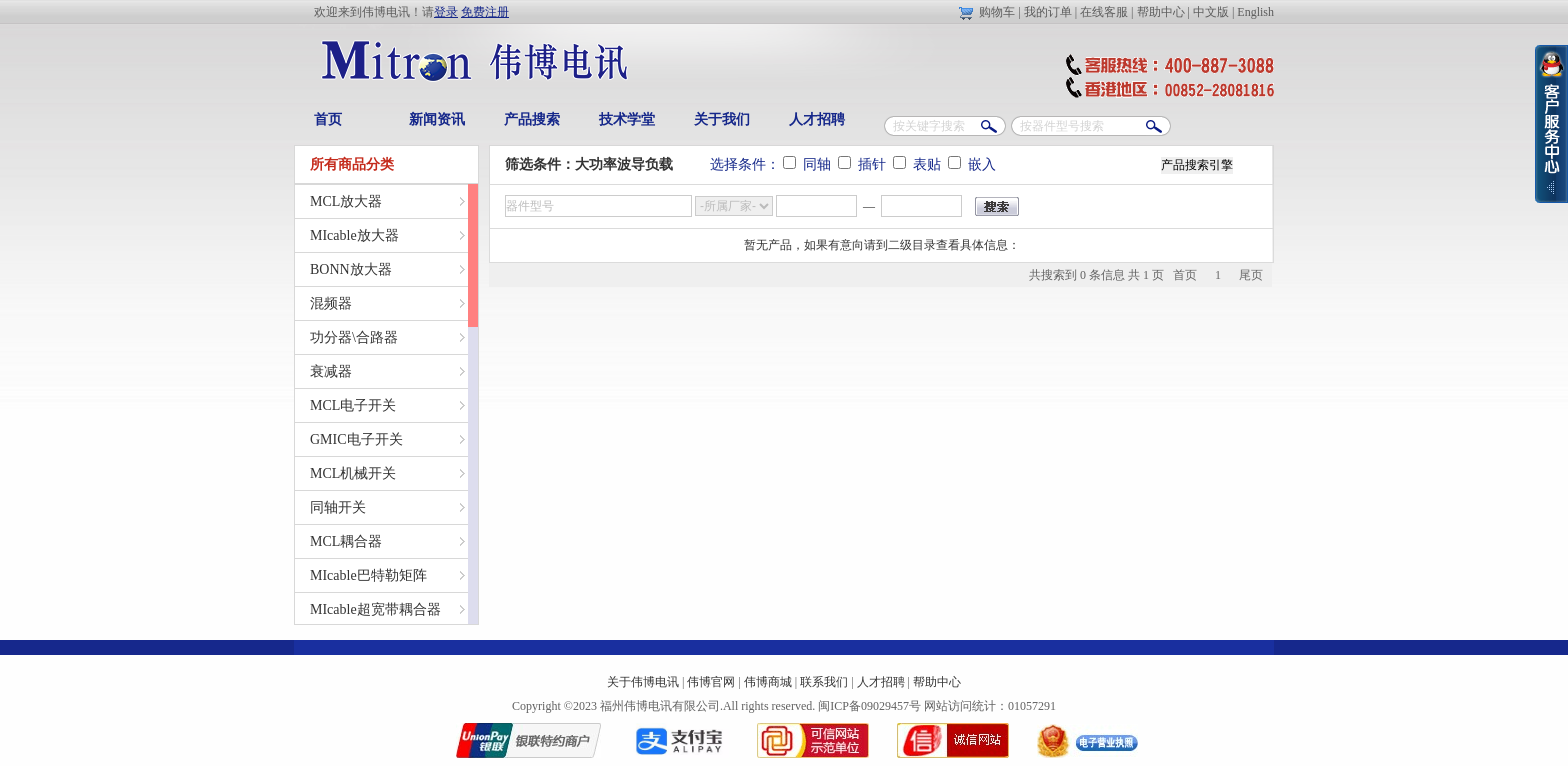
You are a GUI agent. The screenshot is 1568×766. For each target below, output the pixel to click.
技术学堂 (627, 119)
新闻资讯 (437, 119)
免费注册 (485, 12)
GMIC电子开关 (356, 439)
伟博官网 (711, 682)
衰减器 (331, 371)
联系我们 (824, 682)
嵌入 (972, 164)
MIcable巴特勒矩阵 (368, 575)
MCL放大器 (346, 201)
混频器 (331, 303)
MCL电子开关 (353, 405)
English (1255, 12)
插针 (864, 164)
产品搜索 (532, 119)
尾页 (1251, 275)
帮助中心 (1161, 12)
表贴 (919, 164)
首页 (328, 119)
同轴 (809, 164)
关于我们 (722, 119)
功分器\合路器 (354, 337)
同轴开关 (338, 507)
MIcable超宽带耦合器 (375, 609)
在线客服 (1104, 12)
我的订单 (1048, 12)
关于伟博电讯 (643, 682)
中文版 (1211, 12)
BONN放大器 (351, 269)
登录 (446, 12)
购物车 (997, 12)
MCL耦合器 (346, 541)
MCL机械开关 (353, 473)
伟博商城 (768, 682)
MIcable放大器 (354, 235)
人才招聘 (817, 119)
